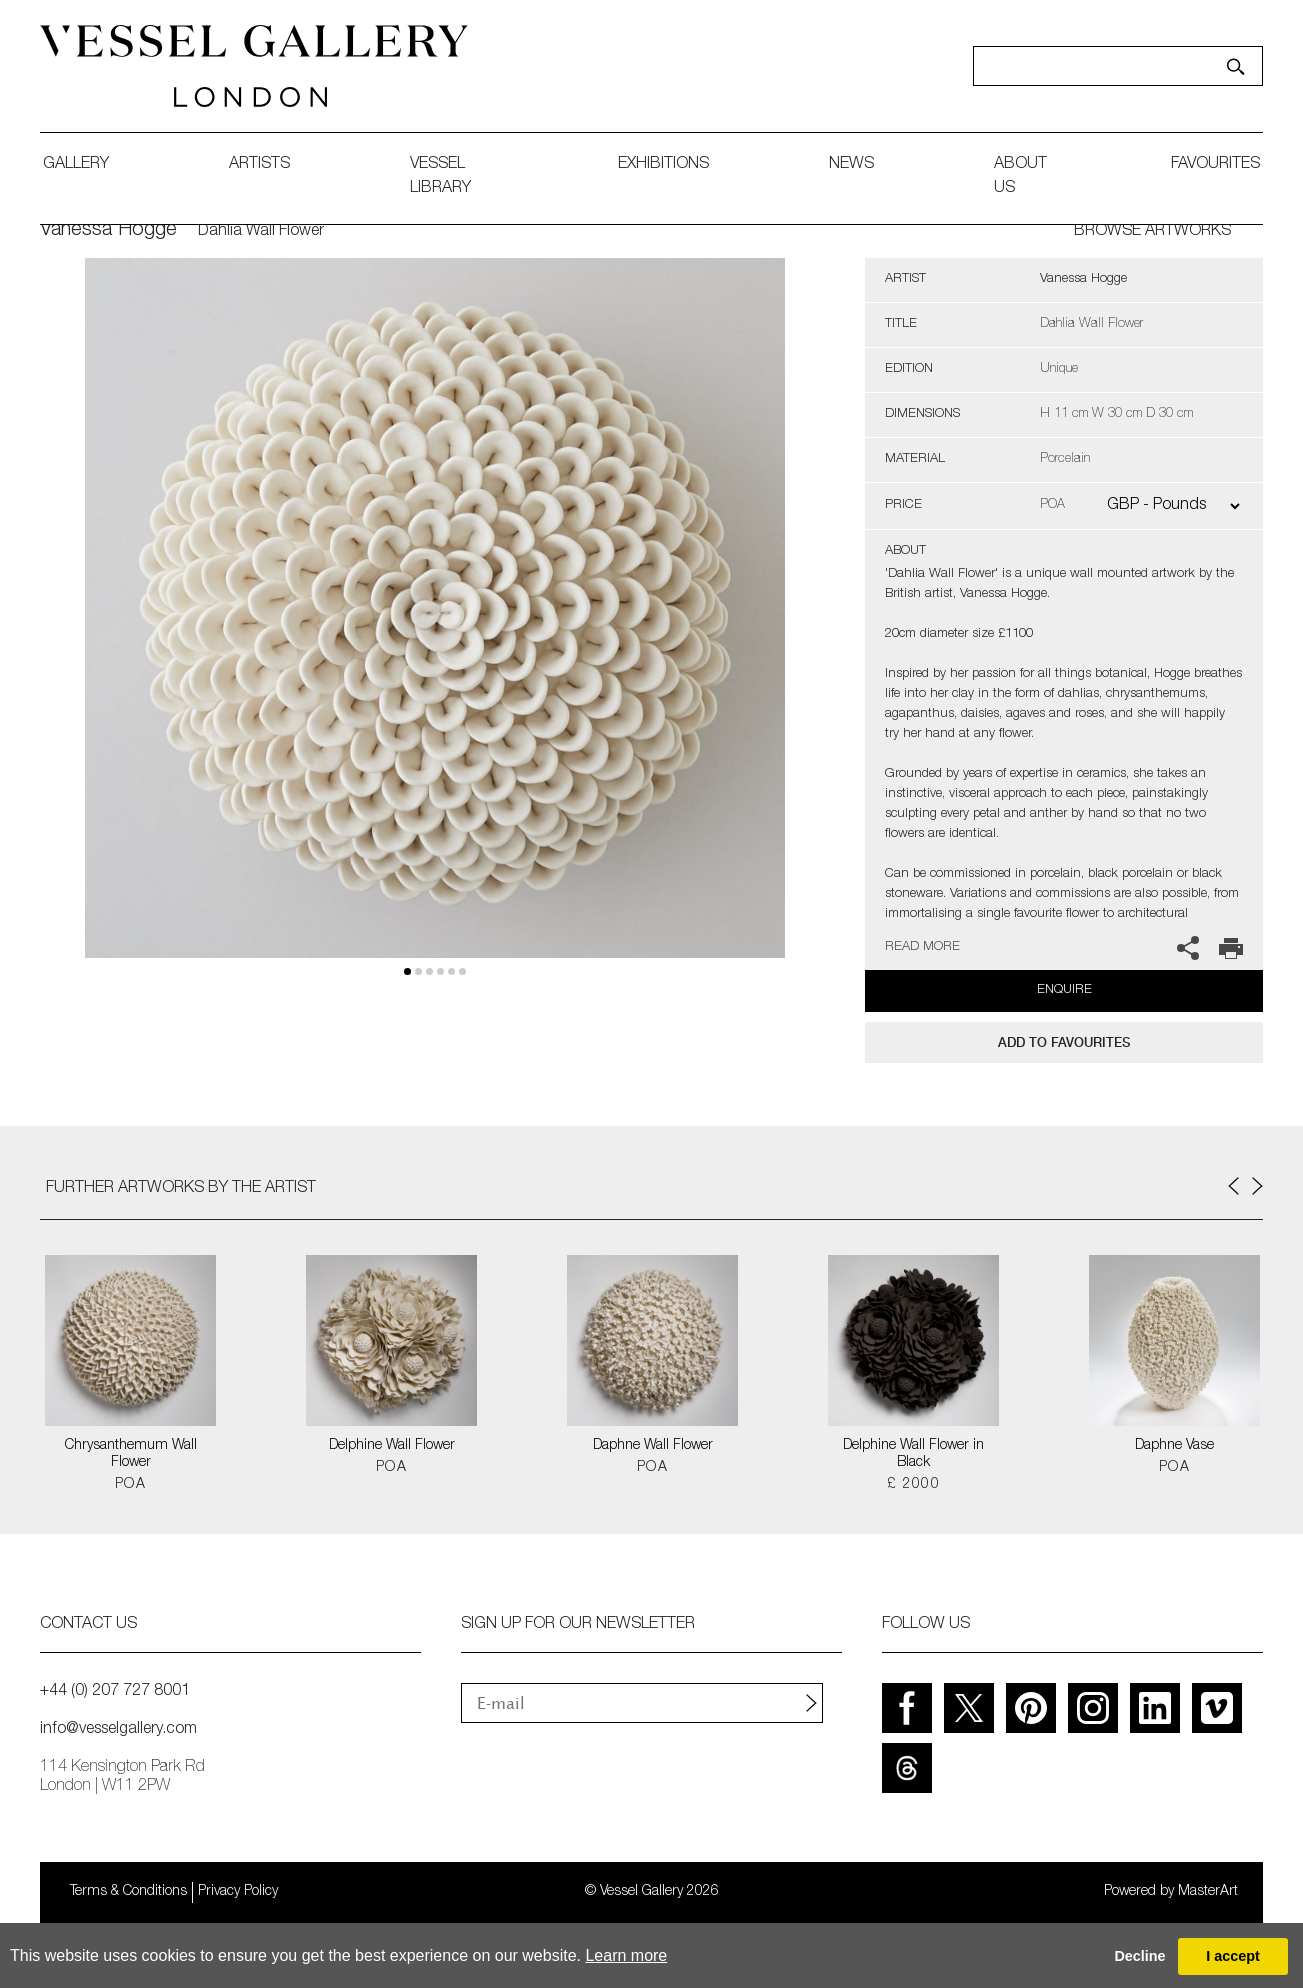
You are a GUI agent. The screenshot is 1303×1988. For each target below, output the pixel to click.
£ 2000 (913, 1485)
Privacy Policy (238, 1892)
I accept (1233, 1956)
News (851, 165)
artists (259, 165)
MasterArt (1208, 1892)
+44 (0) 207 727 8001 (115, 1692)
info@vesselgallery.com (118, 1730)
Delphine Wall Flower (392, 1446)
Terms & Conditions (128, 1892)
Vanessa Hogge (108, 231)
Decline (1139, 1956)
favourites (1215, 165)
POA (130, 1485)
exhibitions (663, 165)
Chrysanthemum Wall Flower (131, 1454)
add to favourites (1064, 1042)
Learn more (626, 1955)
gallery (76, 165)
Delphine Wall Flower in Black (913, 1454)
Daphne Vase (1174, 1446)
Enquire (1064, 990)
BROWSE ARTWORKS (1152, 232)
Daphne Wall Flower (653, 1446)
